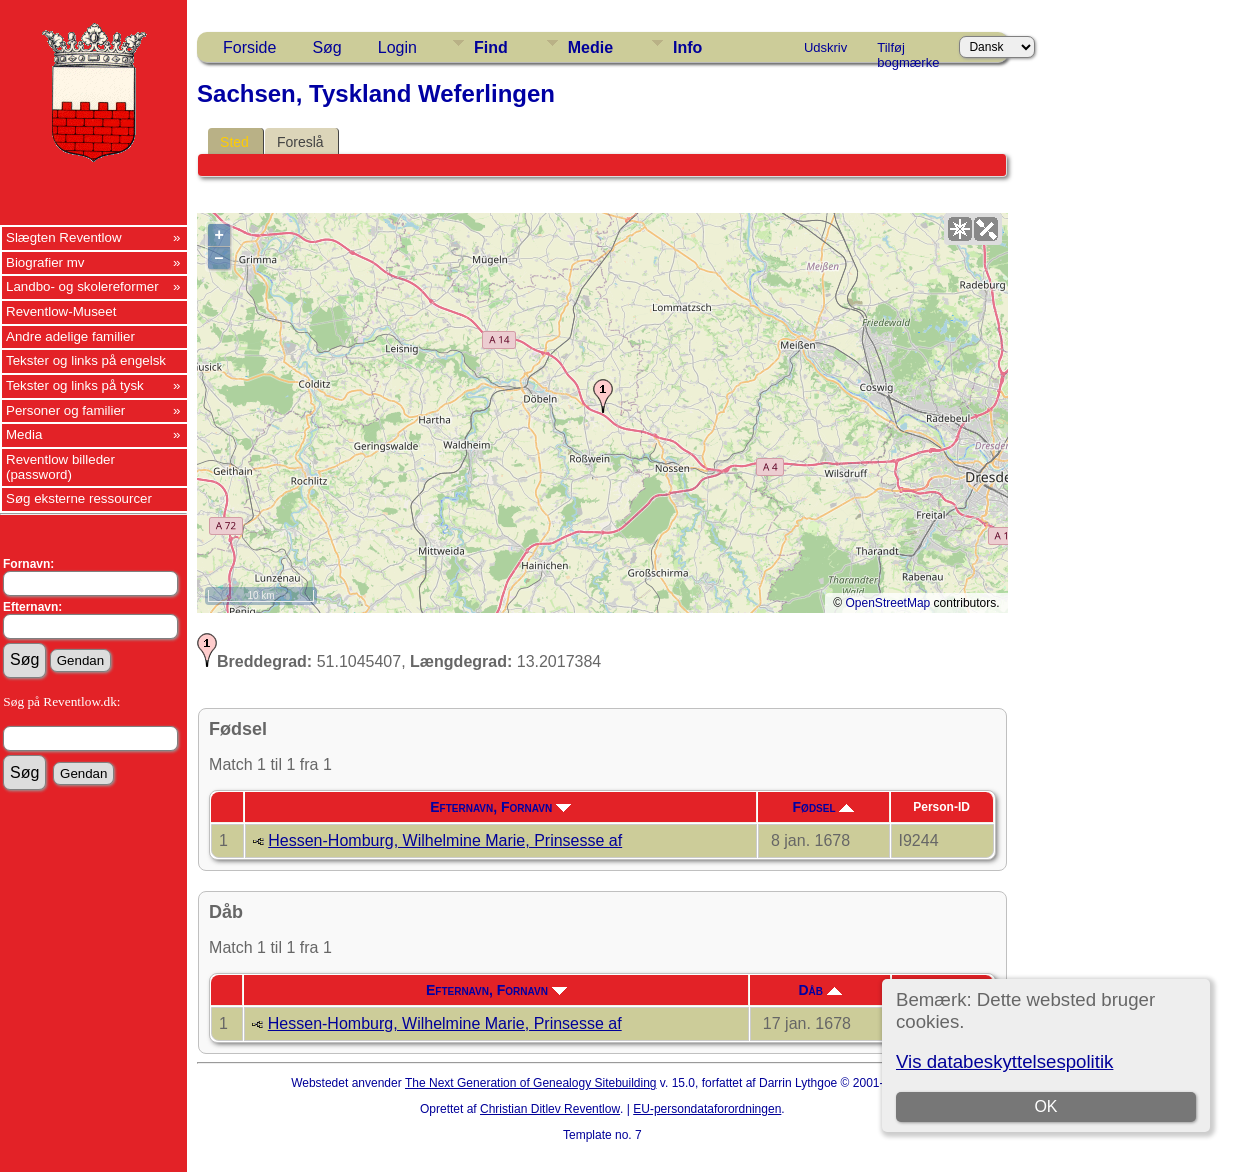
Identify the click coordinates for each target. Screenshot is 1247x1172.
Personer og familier (65, 410)
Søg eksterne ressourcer (79, 498)
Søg (326, 47)
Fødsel (824, 807)
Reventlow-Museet (61, 311)
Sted (234, 142)
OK (1045, 1106)
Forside (249, 47)
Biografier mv (45, 262)
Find (491, 47)
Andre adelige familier (70, 336)
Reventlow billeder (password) (60, 467)
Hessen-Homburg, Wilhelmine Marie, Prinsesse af (445, 840)
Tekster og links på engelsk (86, 360)
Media (24, 434)
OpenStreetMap (888, 603)
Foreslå (300, 142)
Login (397, 47)
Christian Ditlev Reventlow (550, 1109)
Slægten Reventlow (64, 237)
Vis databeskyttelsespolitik (1004, 1061)
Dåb (820, 990)
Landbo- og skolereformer (82, 286)
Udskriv (825, 47)
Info (687, 47)
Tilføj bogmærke (908, 51)
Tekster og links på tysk (75, 385)
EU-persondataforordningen (707, 1109)
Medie (590, 47)
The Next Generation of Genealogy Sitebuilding (531, 1083)
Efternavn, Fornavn (500, 807)
